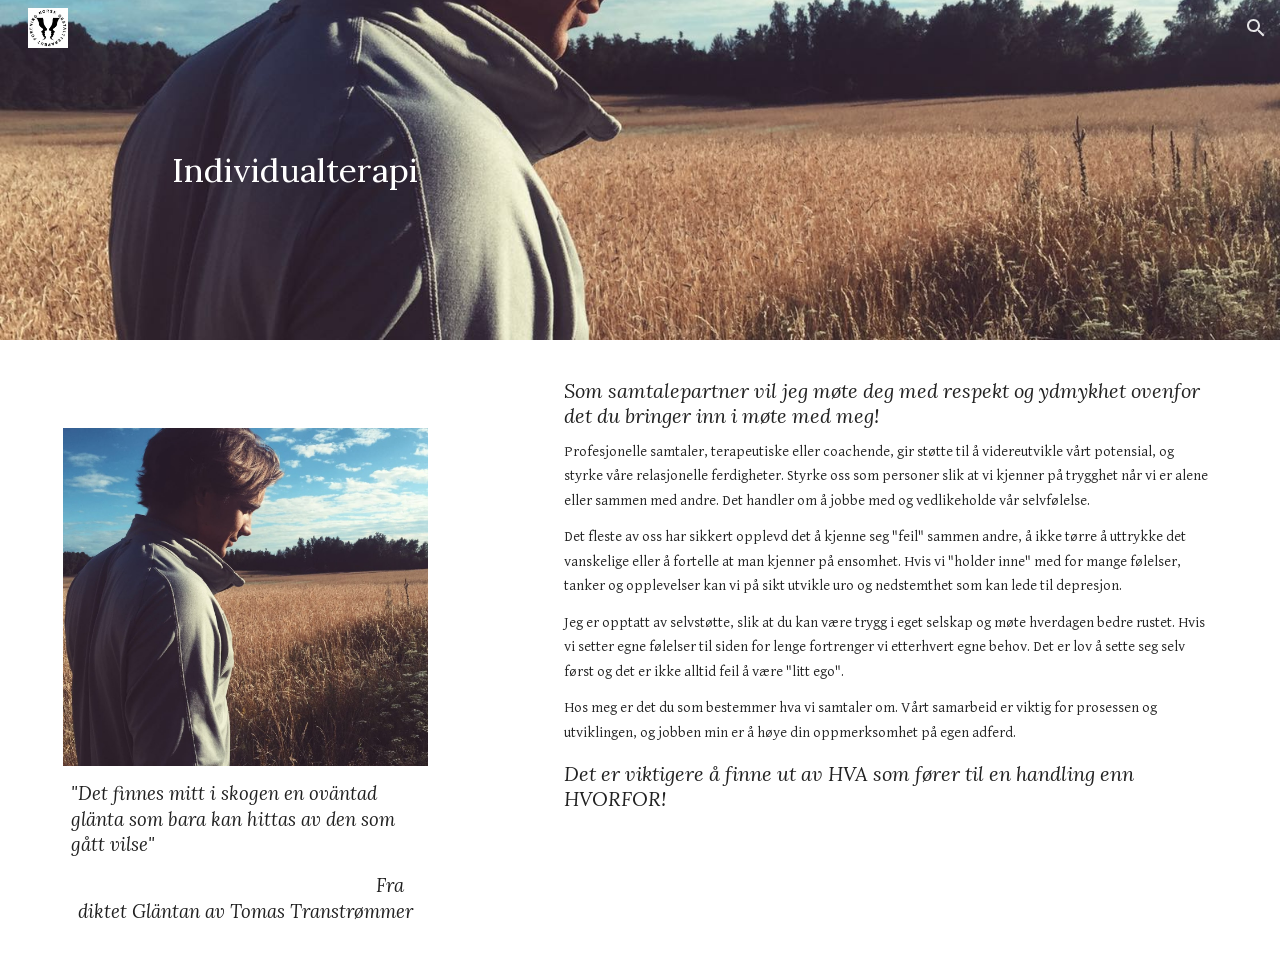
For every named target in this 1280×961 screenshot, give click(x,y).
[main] (295, 170)
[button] (1256, 28)
